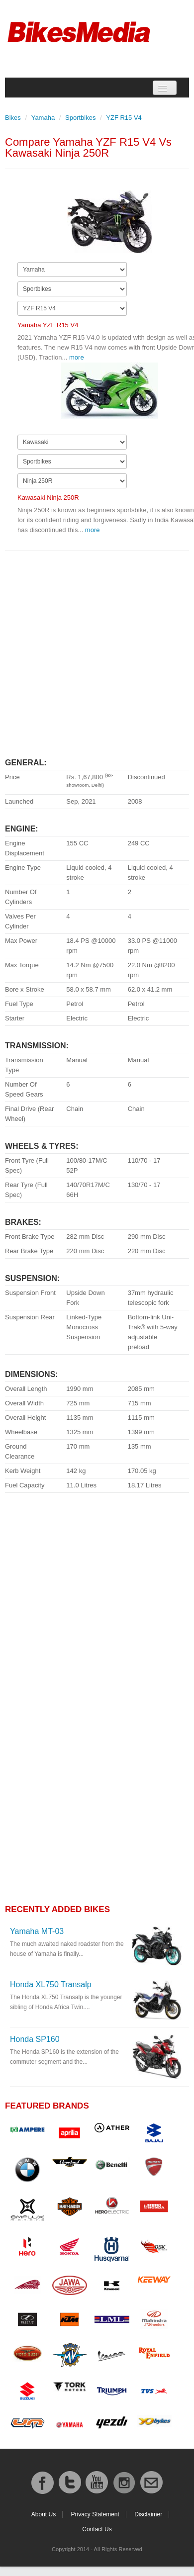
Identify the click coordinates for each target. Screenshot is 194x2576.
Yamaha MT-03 (37, 1931)
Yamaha (43, 117)
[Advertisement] (93, 649)
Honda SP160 (35, 2039)
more (76, 357)
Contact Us (96, 2529)
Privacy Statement (95, 2514)
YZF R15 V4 (124, 117)
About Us (43, 2514)
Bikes (13, 117)
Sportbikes (80, 117)
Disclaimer (148, 2514)
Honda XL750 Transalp (51, 1984)
